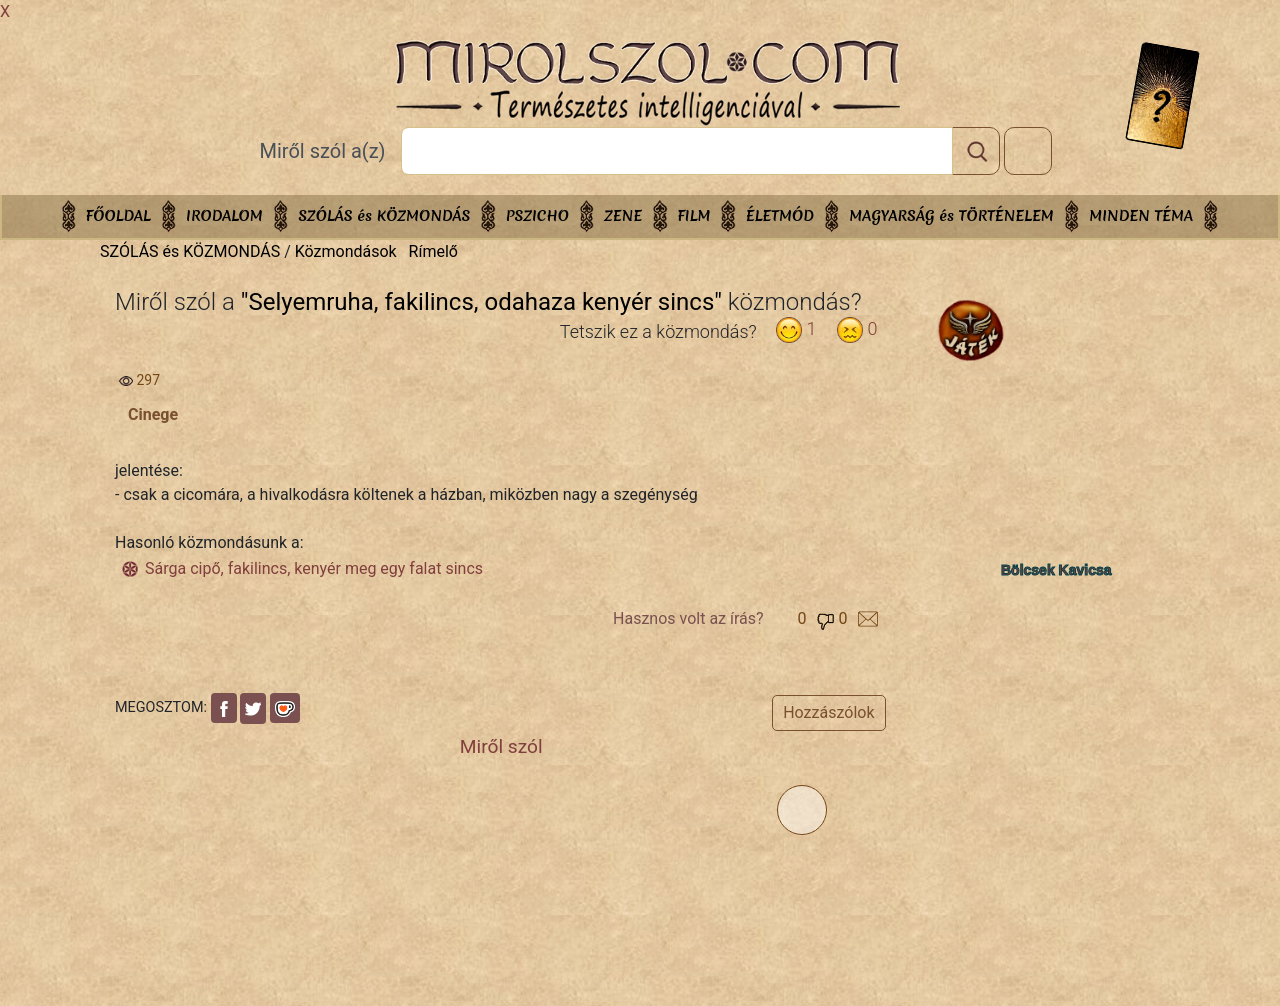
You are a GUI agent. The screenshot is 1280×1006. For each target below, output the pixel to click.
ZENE (623, 215)
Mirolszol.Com (647, 83)
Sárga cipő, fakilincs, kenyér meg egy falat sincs (314, 568)
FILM (694, 215)
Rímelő (433, 251)
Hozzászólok (828, 712)
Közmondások (346, 251)
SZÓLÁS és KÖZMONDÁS (384, 215)
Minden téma (1141, 215)
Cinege (153, 414)
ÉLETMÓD (780, 215)
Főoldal (118, 215)
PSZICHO (537, 215)
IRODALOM (224, 215)
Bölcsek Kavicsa (1056, 570)
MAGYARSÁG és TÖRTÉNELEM (951, 215)
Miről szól (501, 746)
